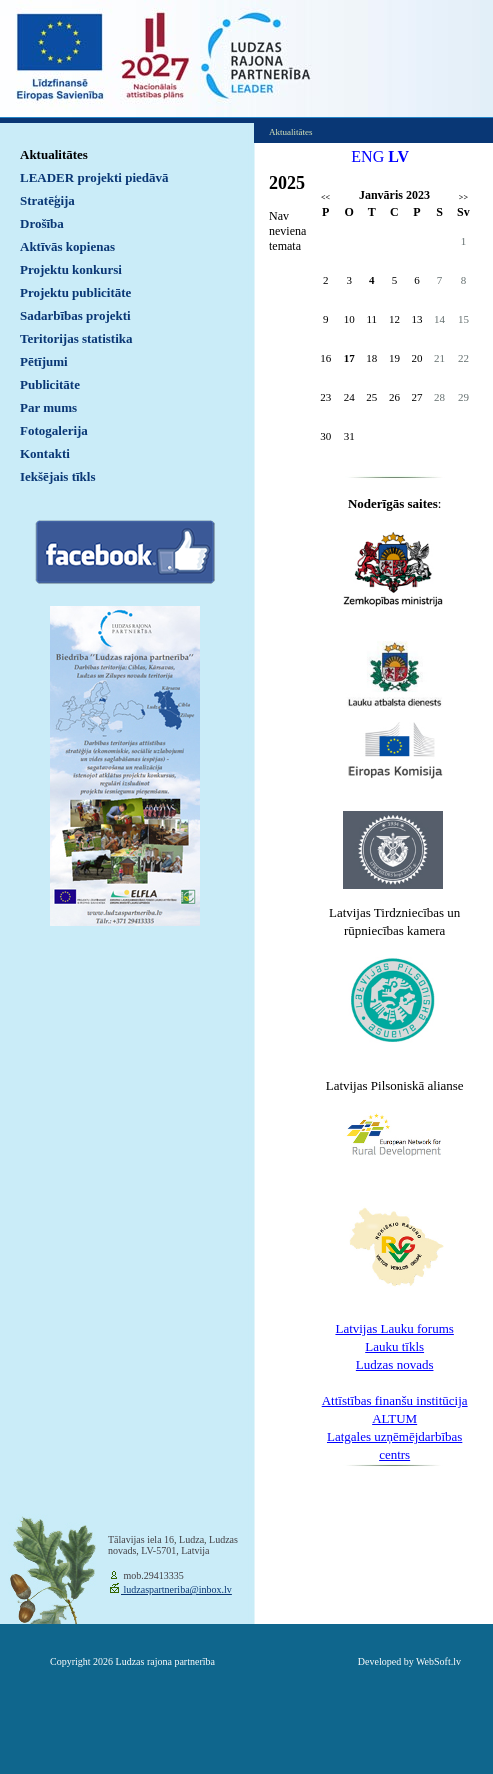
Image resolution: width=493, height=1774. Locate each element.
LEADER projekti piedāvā (94, 177)
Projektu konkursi (71, 269)
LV (398, 156)
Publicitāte (50, 384)
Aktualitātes (54, 154)
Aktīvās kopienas (67, 246)
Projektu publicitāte (75, 292)
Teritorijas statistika (76, 338)
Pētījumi (44, 361)
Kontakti (45, 453)
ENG (367, 156)
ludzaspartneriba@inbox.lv (176, 1589)
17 (349, 358)
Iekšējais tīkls (57, 476)
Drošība (42, 223)
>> (463, 197)
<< (325, 197)
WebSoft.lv (438, 1661)
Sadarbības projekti (75, 315)
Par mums (48, 407)
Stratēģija (47, 200)
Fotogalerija (54, 430)
